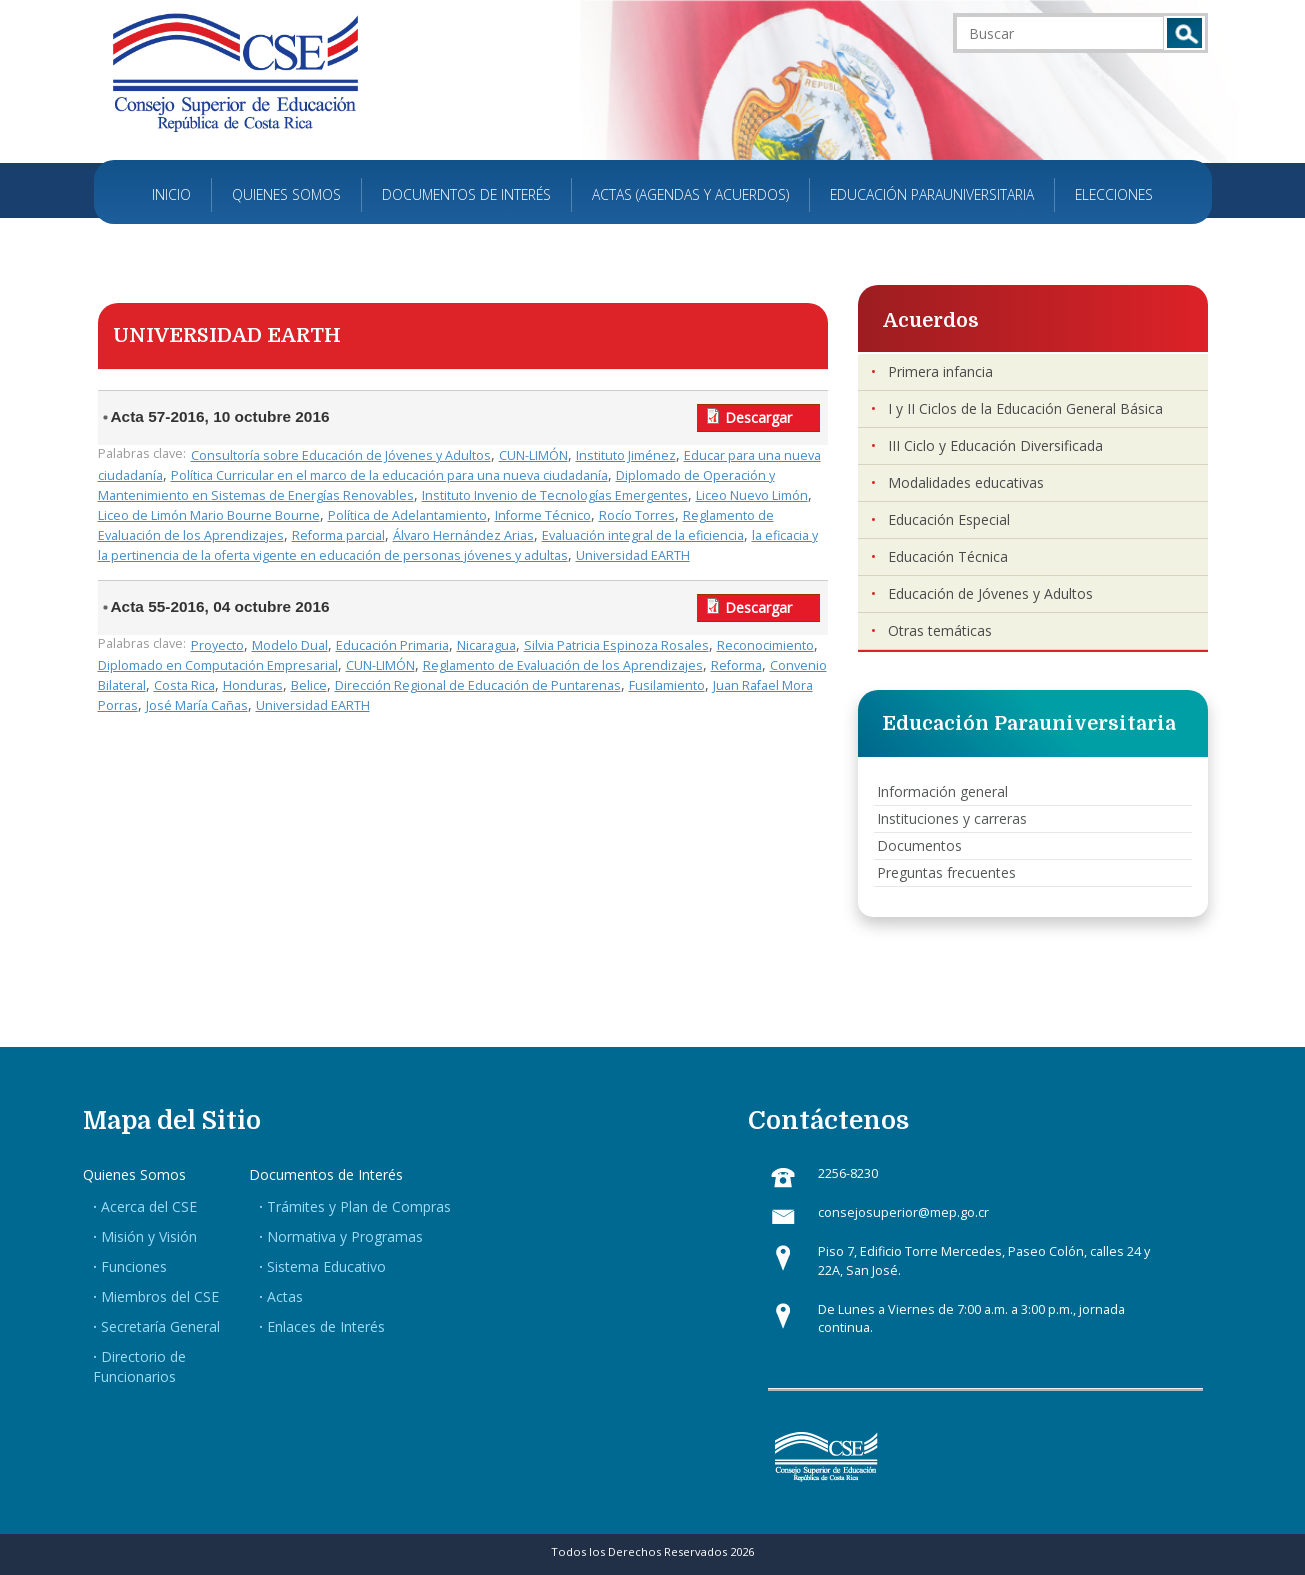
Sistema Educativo (326, 1266)
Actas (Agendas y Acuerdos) (690, 194)
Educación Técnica (948, 556)
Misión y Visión (149, 1236)
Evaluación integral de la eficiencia (643, 535)
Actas (285, 1296)
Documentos (919, 845)
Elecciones (1114, 194)
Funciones (134, 1266)
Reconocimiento (765, 645)
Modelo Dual (290, 645)
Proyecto (217, 645)
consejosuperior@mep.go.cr (903, 1212)
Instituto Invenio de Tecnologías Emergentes (555, 495)
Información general (942, 791)
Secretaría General (160, 1326)
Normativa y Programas (345, 1236)
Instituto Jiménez (626, 455)
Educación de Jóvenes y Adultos (990, 593)
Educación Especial (949, 519)
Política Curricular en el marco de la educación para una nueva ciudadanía (389, 475)
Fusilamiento (667, 685)
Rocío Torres (637, 515)
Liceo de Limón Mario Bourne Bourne (209, 515)
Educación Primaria (392, 645)
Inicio (171, 194)
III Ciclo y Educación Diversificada (995, 445)
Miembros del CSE (160, 1296)
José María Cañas (197, 705)
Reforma (736, 665)
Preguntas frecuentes (946, 872)
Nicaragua (486, 645)
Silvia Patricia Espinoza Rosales (616, 645)
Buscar (1184, 33)
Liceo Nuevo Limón (752, 495)
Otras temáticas (940, 630)
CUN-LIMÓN (533, 455)
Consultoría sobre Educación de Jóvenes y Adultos (341, 455)
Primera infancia (940, 371)
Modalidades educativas (966, 482)
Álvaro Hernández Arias (463, 535)
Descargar (758, 417)
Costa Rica (184, 685)
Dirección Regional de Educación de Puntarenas (478, 685)
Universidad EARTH (633, 555)
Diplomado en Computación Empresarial (218, 665)
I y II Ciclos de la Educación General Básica (1025, 408)
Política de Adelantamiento (407, 515)
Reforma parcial (338, 535)
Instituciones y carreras (952, 818)
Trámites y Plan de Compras (359, 1206)
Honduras (253, 685)
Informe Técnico (543, 515)
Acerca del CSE (149, 1206)
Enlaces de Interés (326, 1326)
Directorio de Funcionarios (139, 1366)
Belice (309, 685)
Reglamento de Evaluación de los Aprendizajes (563, 665)
